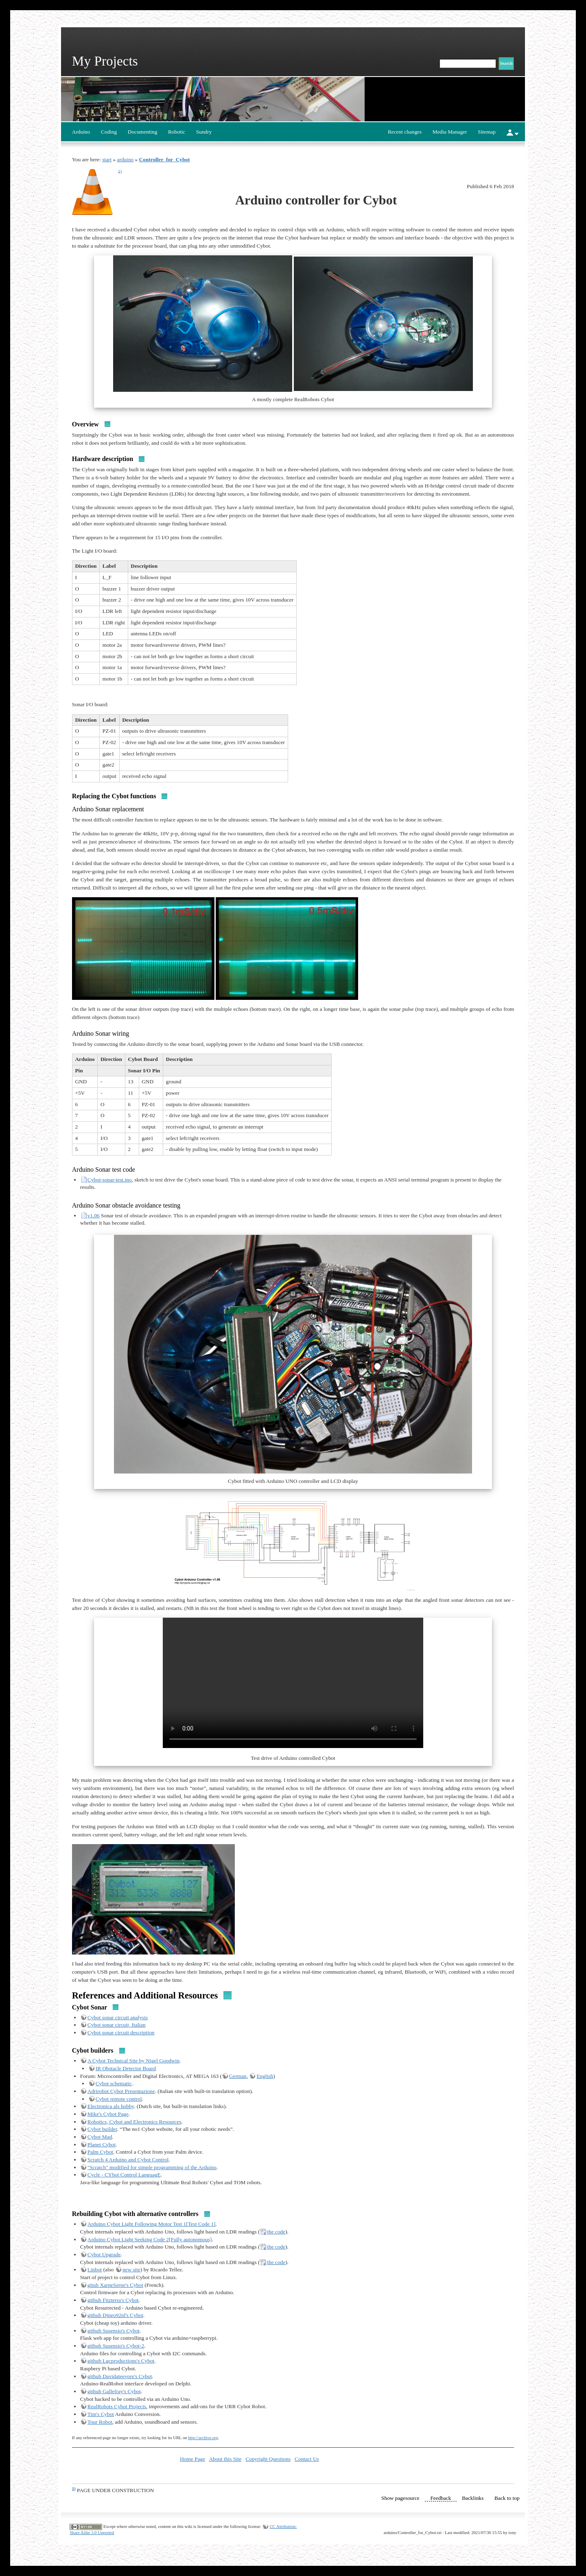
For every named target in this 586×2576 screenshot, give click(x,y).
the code (276, 2232)
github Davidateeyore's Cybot (119, 2376)
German (238, 2076)
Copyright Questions (268, 2459)
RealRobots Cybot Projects (116, 2406)
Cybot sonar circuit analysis (117, 2017)
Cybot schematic (114, 2083)
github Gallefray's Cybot (114, 2391)
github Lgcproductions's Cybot (121, 2361)
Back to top (506, 2498)
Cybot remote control (119, 2099)
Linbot (94, 2269)
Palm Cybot (100, 2152)
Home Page (192, 2459)
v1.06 (93, 1215)
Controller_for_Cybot (164, 159)
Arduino (81, 132)
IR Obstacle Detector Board (126, 2068)
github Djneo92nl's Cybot (115, 2315)
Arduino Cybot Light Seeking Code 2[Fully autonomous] (149, 2239)
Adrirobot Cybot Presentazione (121, 2091)
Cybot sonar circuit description (121, 2032)
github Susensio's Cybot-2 (115, 2346)
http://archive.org (203, 2437)
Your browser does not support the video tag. (293, 1683)
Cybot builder (102, 2129)
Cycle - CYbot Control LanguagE (124, 2175)
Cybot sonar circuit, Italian (116, 2025)
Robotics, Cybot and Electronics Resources (134, 2122)
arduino (125, 159)
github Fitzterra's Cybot (113, 2300)
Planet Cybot (101, 2144)
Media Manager (450, 132)
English (264, 2076)
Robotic (176, 132)
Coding (109, 132)
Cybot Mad (99, 2137)
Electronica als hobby (110, 2106)
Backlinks (472, 2498)
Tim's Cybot (100, 2414)
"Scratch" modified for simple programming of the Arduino (151, 2167)
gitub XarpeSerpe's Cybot (115, 2285)
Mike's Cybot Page (108, 2114)
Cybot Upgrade (104, 2254)
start (107, 159)
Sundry (204, 132)
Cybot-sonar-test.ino (109, 1180)
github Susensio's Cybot (113, 2331)
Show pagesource (400, 2498)
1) (120, 171)
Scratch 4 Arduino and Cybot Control (128, 2160)
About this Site (225, 2459)
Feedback (440, 2498)
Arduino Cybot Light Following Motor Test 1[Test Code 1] (151, 2224)
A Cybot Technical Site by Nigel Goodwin (133, 2061)
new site (131, 2269)
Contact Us (307, 2459)
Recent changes (405, 132)
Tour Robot (99, 2422)
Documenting (142, 132)
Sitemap (487, 132)
